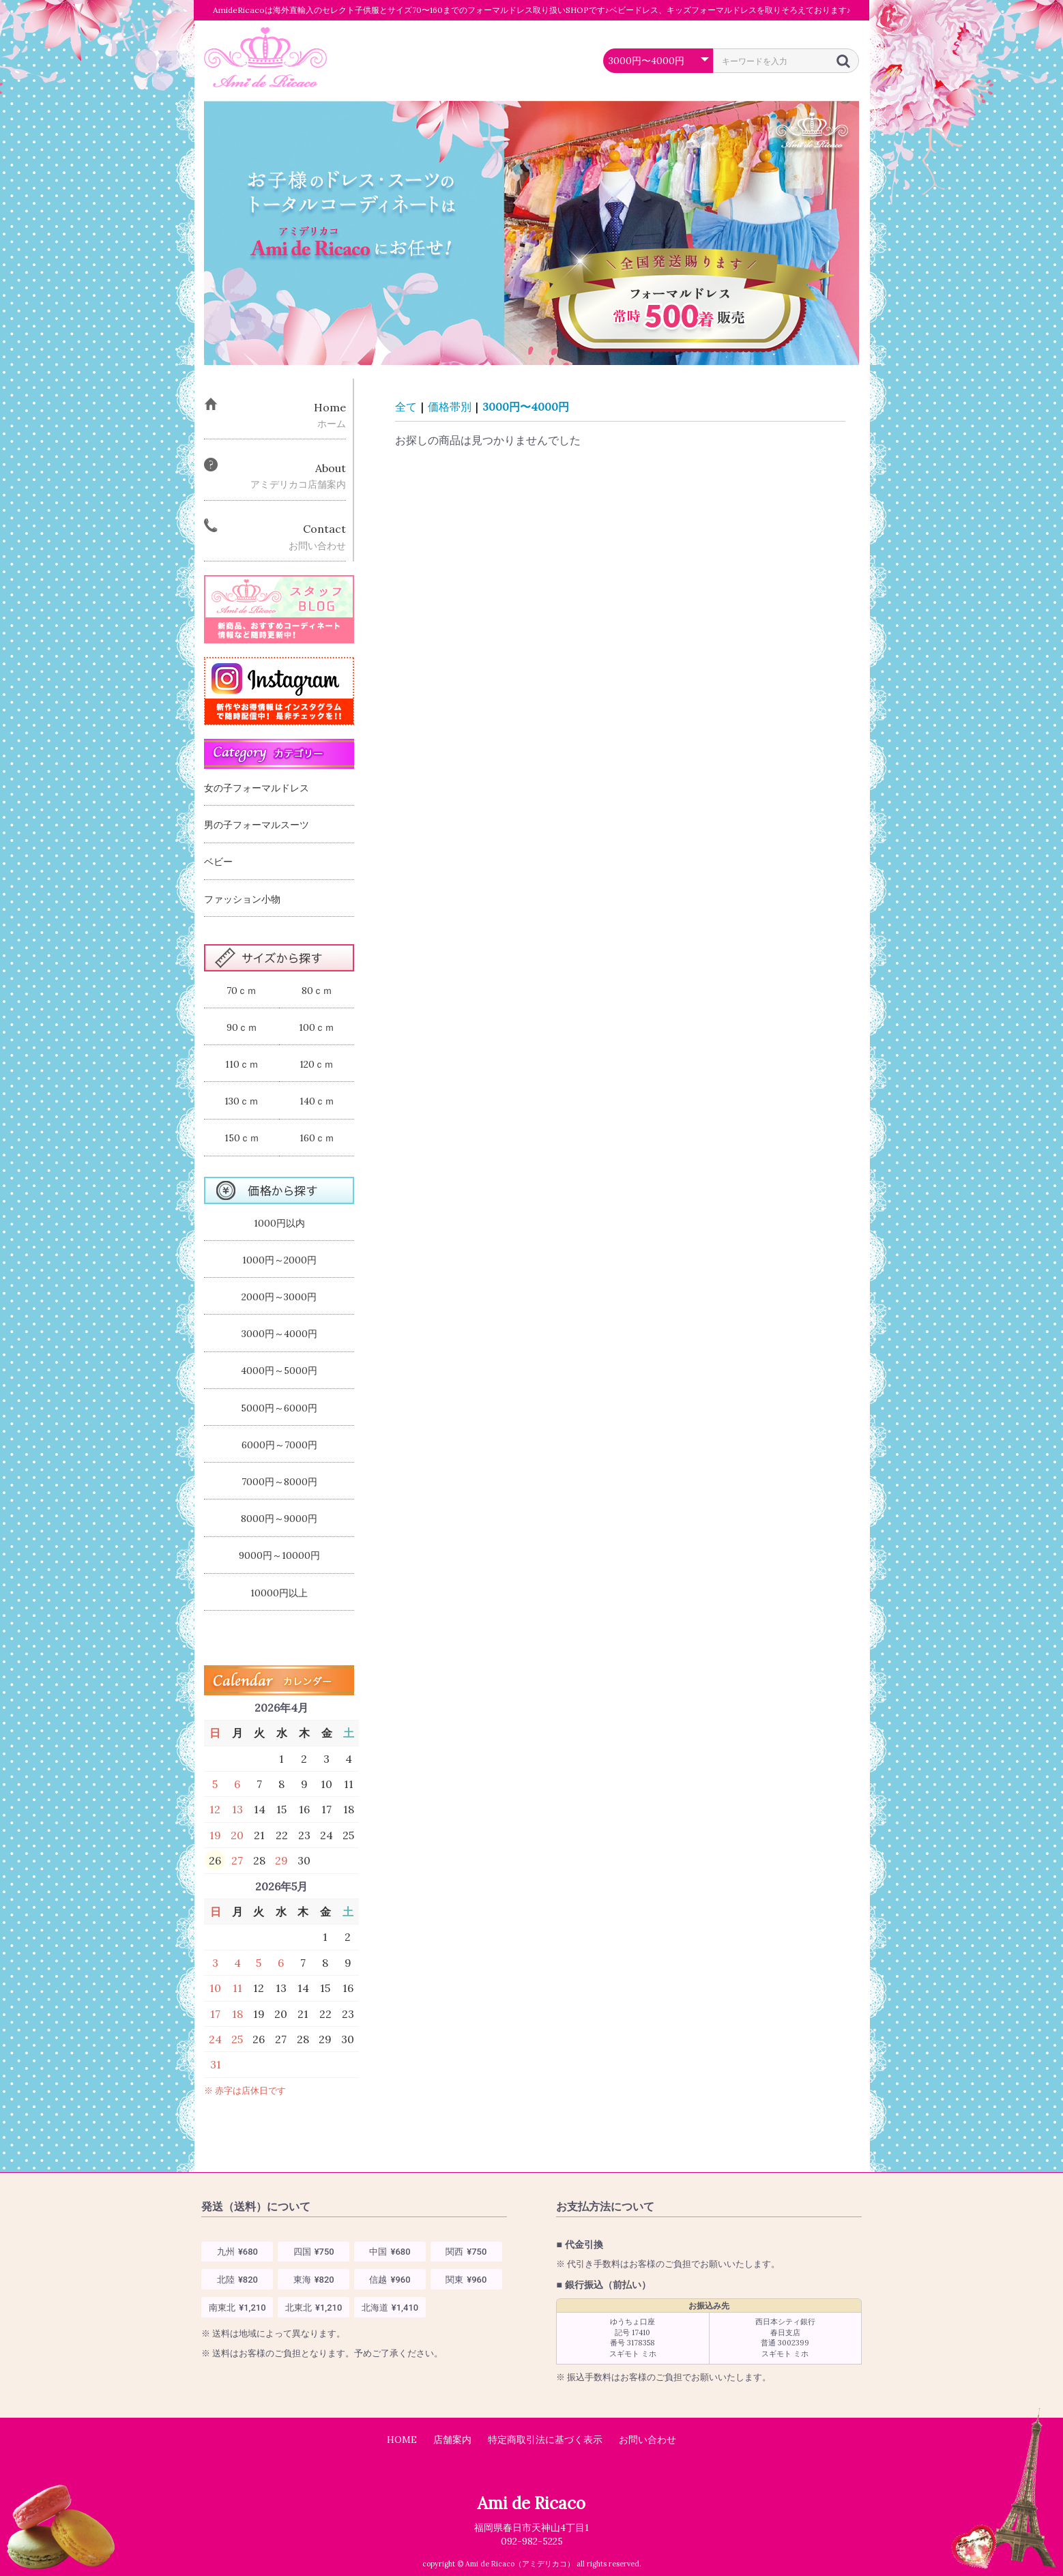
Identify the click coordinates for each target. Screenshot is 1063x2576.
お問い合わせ (647, 2439)
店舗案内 (452, 2439)
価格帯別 (449, 406)
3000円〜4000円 (525, 406)
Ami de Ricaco (531, 2503)
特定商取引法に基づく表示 (545, 2439)
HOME (402, 2439)
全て (406, 406)
